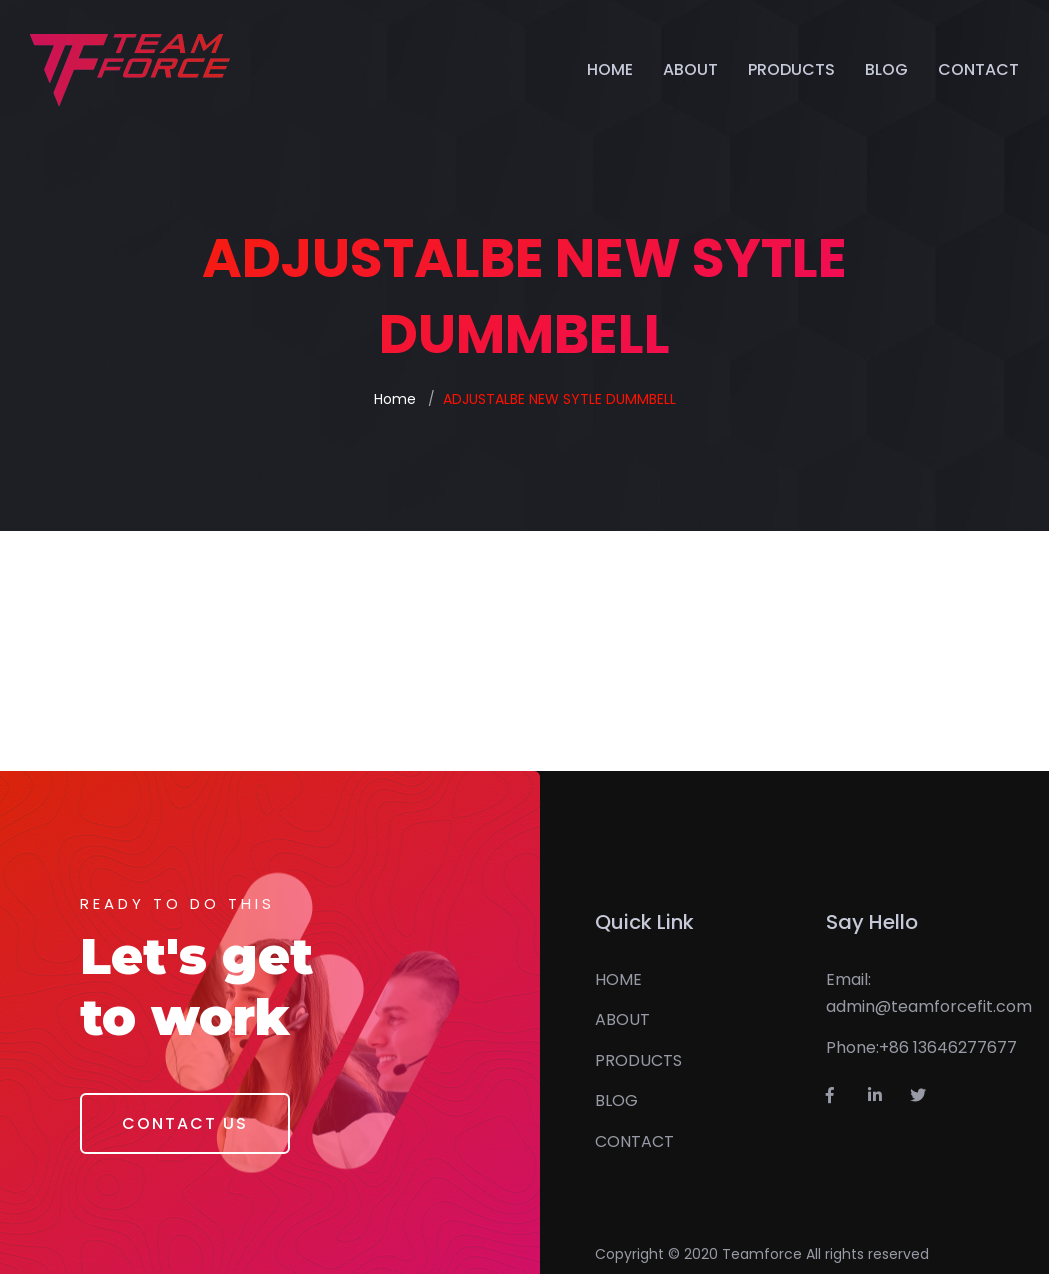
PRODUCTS (791, 69)
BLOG (886, 69)
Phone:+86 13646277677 (921, 1047)
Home (395, 399)
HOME (610, 69)
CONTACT (978, 69)
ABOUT (690, 69)
